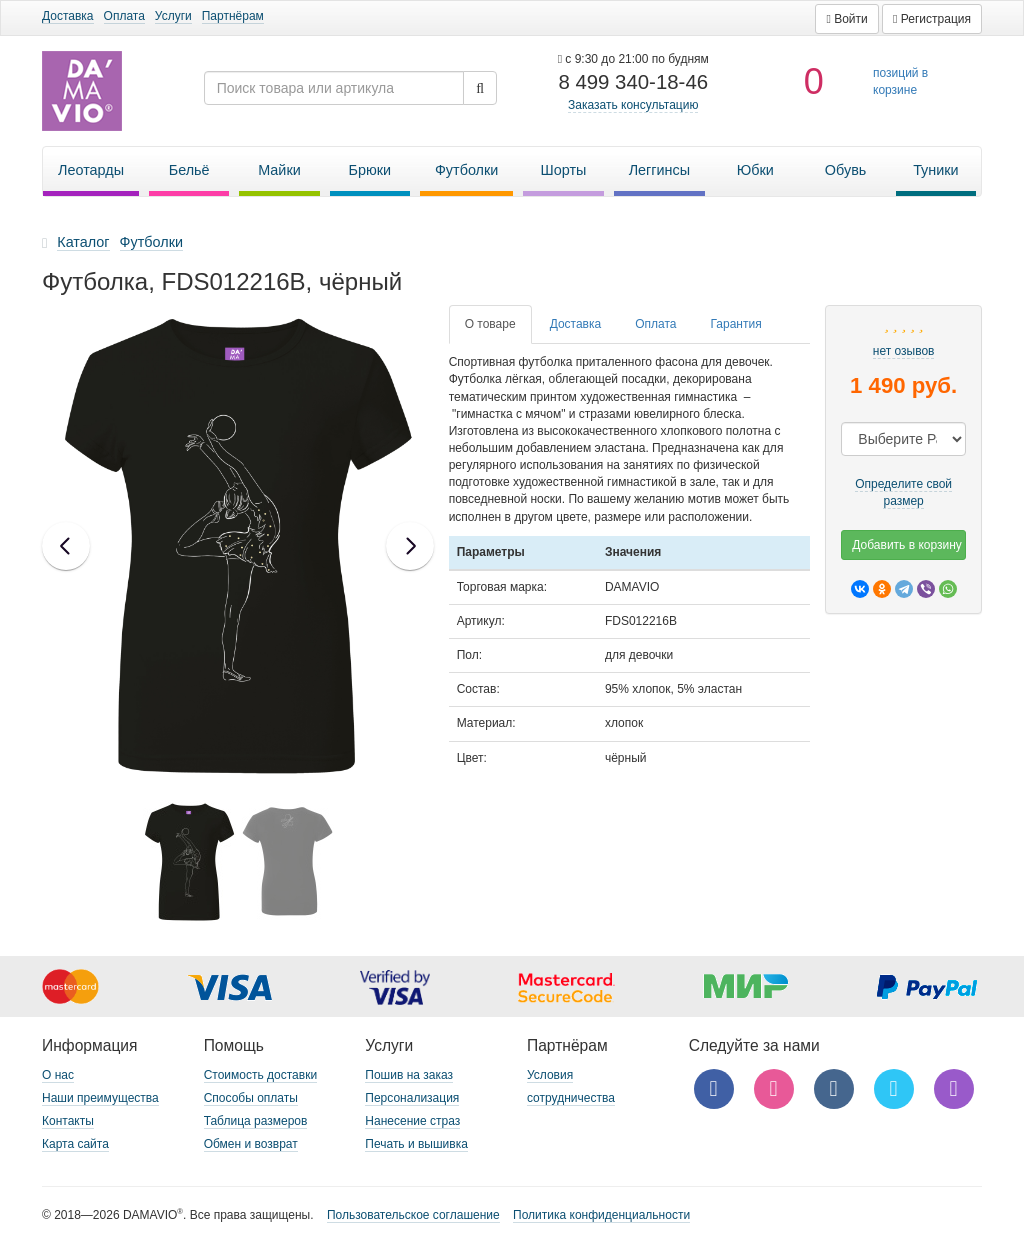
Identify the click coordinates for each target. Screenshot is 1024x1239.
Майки (279, 170)
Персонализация (412, 1098)
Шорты (564, 170)
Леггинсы (659, 170)
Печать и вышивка (416, 1144)
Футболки (466, 170)
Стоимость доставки (260, 1075)
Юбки (755, 170)
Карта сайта (75, 1144)
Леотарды (91, 170)
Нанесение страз (412, 1121)
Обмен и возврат (251, 1144)
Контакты (68, 1121)
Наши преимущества (100, 1098)
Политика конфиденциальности (601, 1215)
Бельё (189, 170)
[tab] (490, 324)
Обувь (845, 170)
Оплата (124, 16)
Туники (936, 170)
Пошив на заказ (409, 1075)
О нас (58, 1075)
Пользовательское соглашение (413, 1215)
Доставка (68, 16)
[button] (846, 19)
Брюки (369, 170)
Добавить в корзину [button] (907, 545)
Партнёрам (233, 16)
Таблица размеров (256, 1121)
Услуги (173, 16)
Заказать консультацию (633, 105)
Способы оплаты (251, 1098)
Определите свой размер (903, 492)
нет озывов (904, 351)
